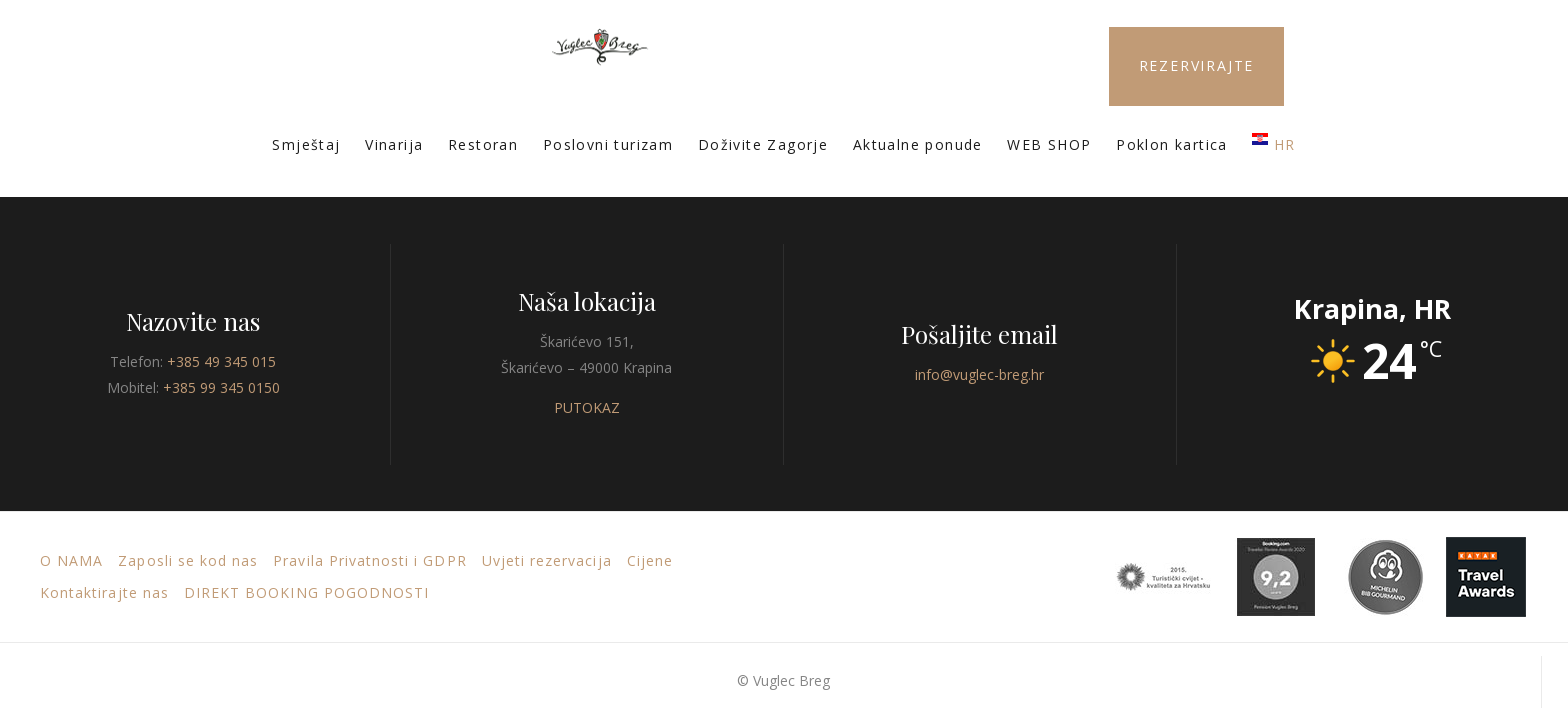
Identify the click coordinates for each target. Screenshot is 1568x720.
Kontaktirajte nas (104, 592)
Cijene (650, 560)
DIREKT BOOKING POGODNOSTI (306, 592)
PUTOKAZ (587, 407)
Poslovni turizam (608, 144)
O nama (71, 560)
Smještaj (306, 144)
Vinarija (394, 144)
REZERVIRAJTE (1197, 65)
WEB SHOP (1049, 144)
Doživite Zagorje (763, 144)
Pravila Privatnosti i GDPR (369, 560)
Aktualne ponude (918, 144)
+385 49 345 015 (221, 361)
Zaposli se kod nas (188, 560)
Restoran (483, 144)
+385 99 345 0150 (221, 387)
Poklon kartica (1172, 144)
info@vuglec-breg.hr (979, 374)
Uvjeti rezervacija (547, 560)
